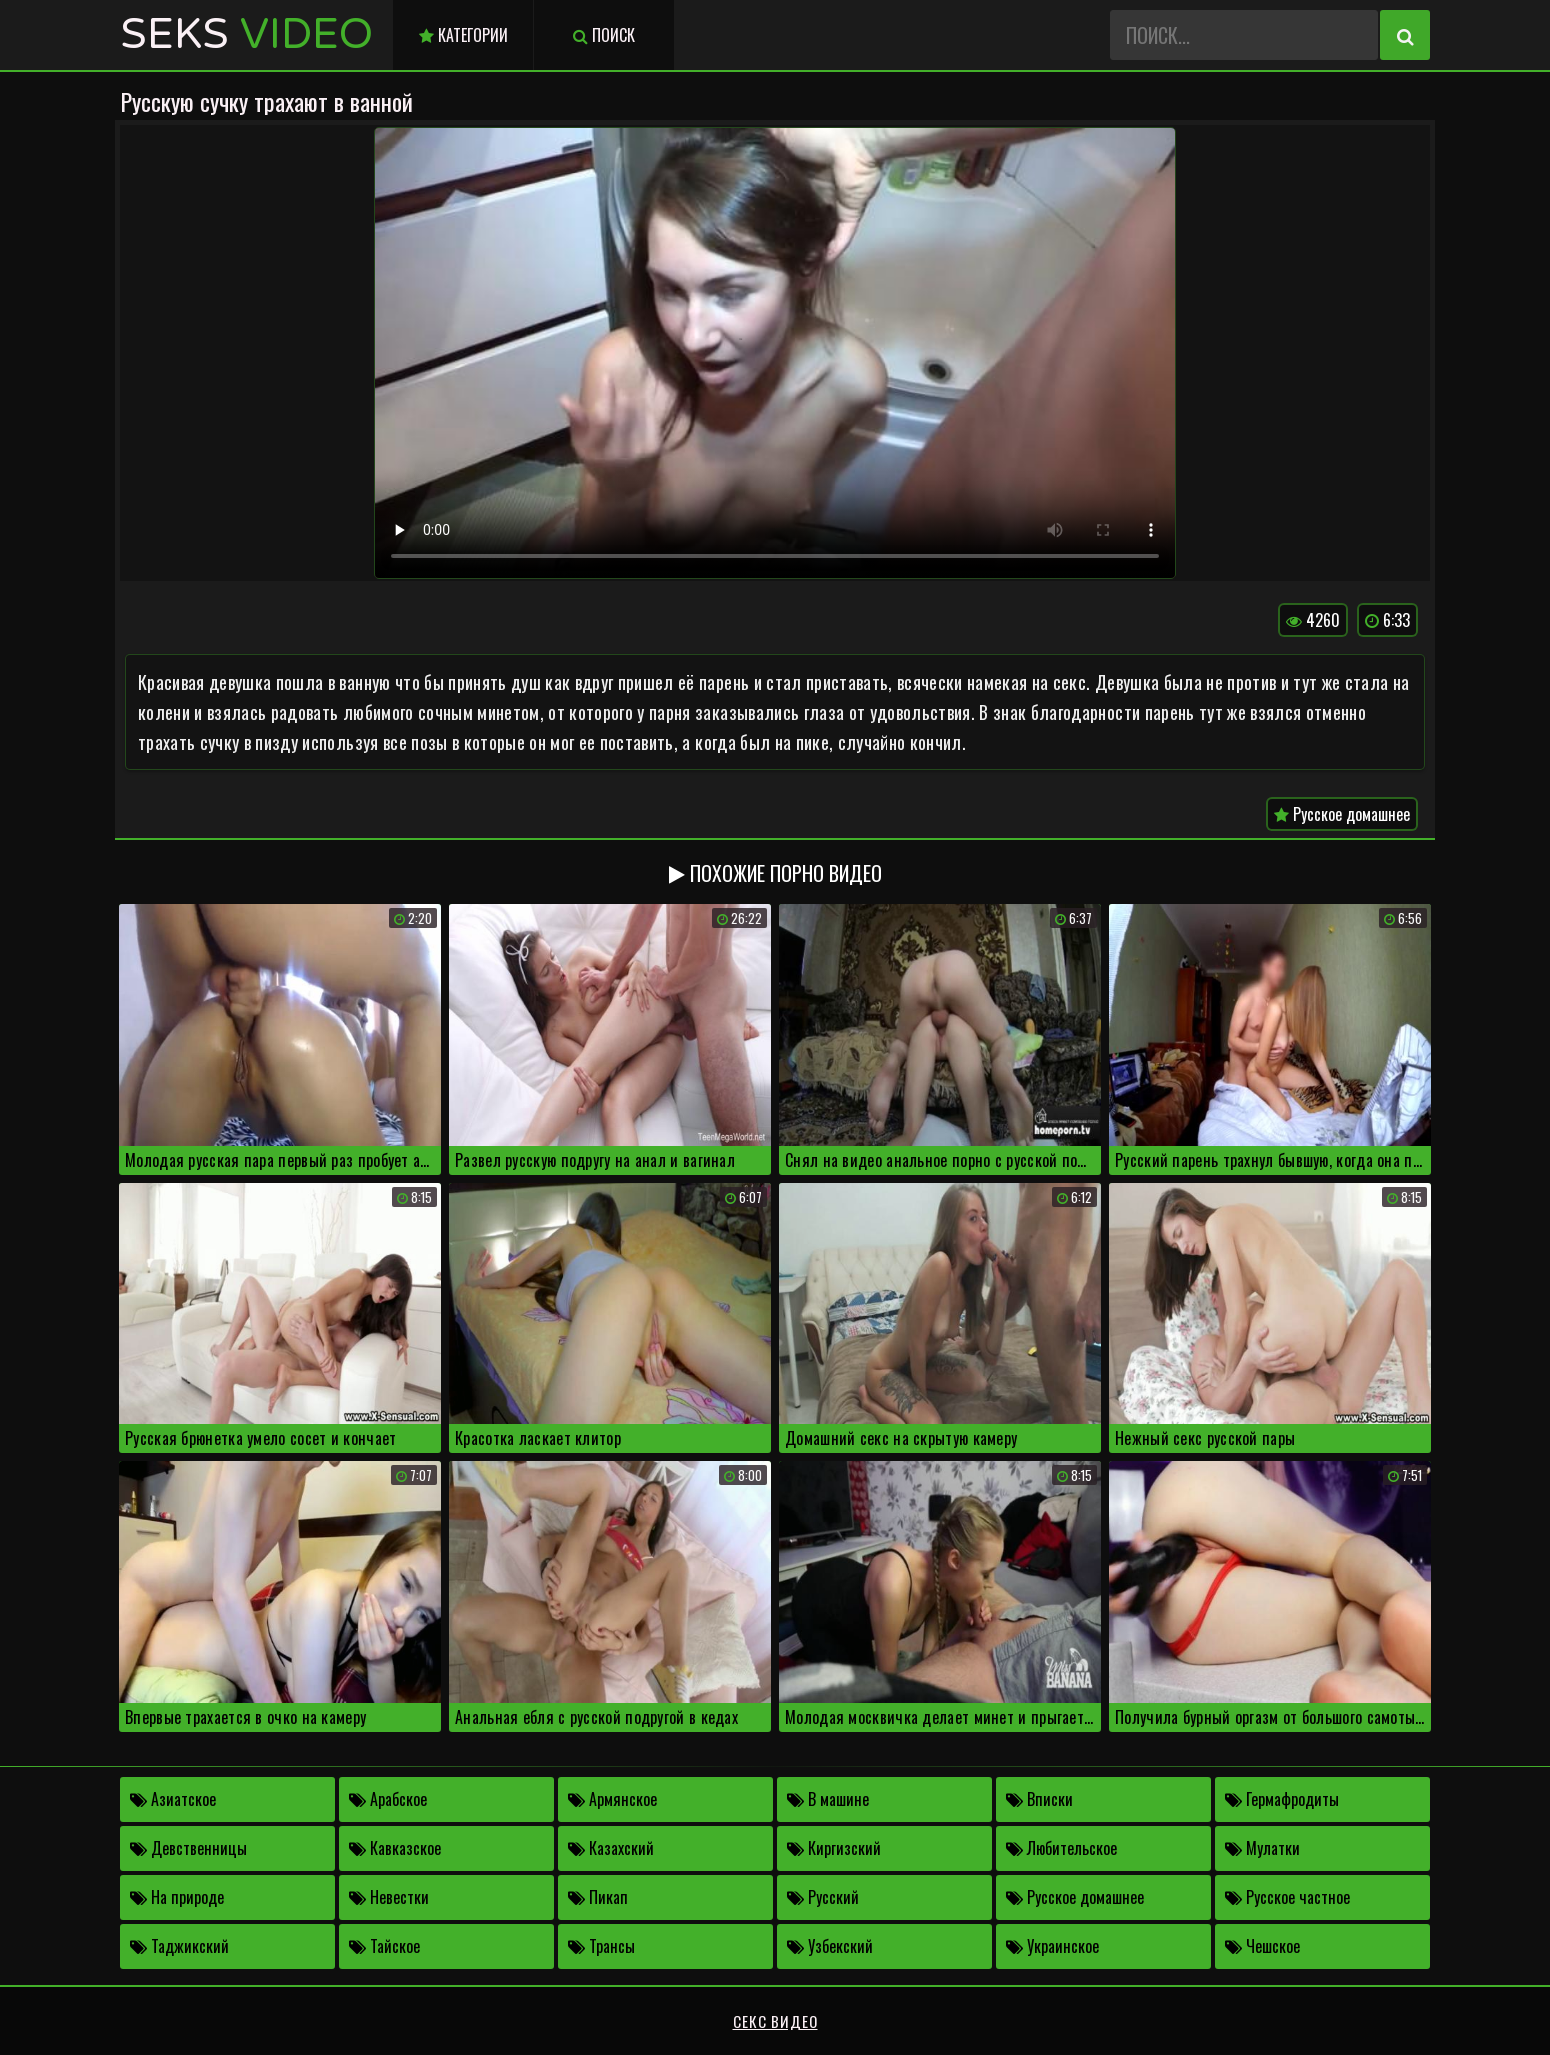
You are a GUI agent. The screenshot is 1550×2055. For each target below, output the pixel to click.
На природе (177, 1897)
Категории (463, 35)
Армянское (612, 1799)
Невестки (389, 1897)
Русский (823, 1897)
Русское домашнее (1342, 814)
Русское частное (1287, 1897)
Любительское (1061, 1848)
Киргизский (834, 1848)
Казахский (611, 1848)
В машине (828, 1799)
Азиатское (173, 1799)
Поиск (604, 35)
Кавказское (395, 1848)
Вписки (1039, 1799)
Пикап (598, 1897)
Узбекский (830, 1946)
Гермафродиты (1282, 1799)
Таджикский (179, 1946)
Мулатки (1262, 1848)
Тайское (384, 1946)
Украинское (1052, 1946)
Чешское (1262, 1946)
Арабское (388, 1799)
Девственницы (188, 1848)
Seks (246, 34)
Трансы (601, 1946)
